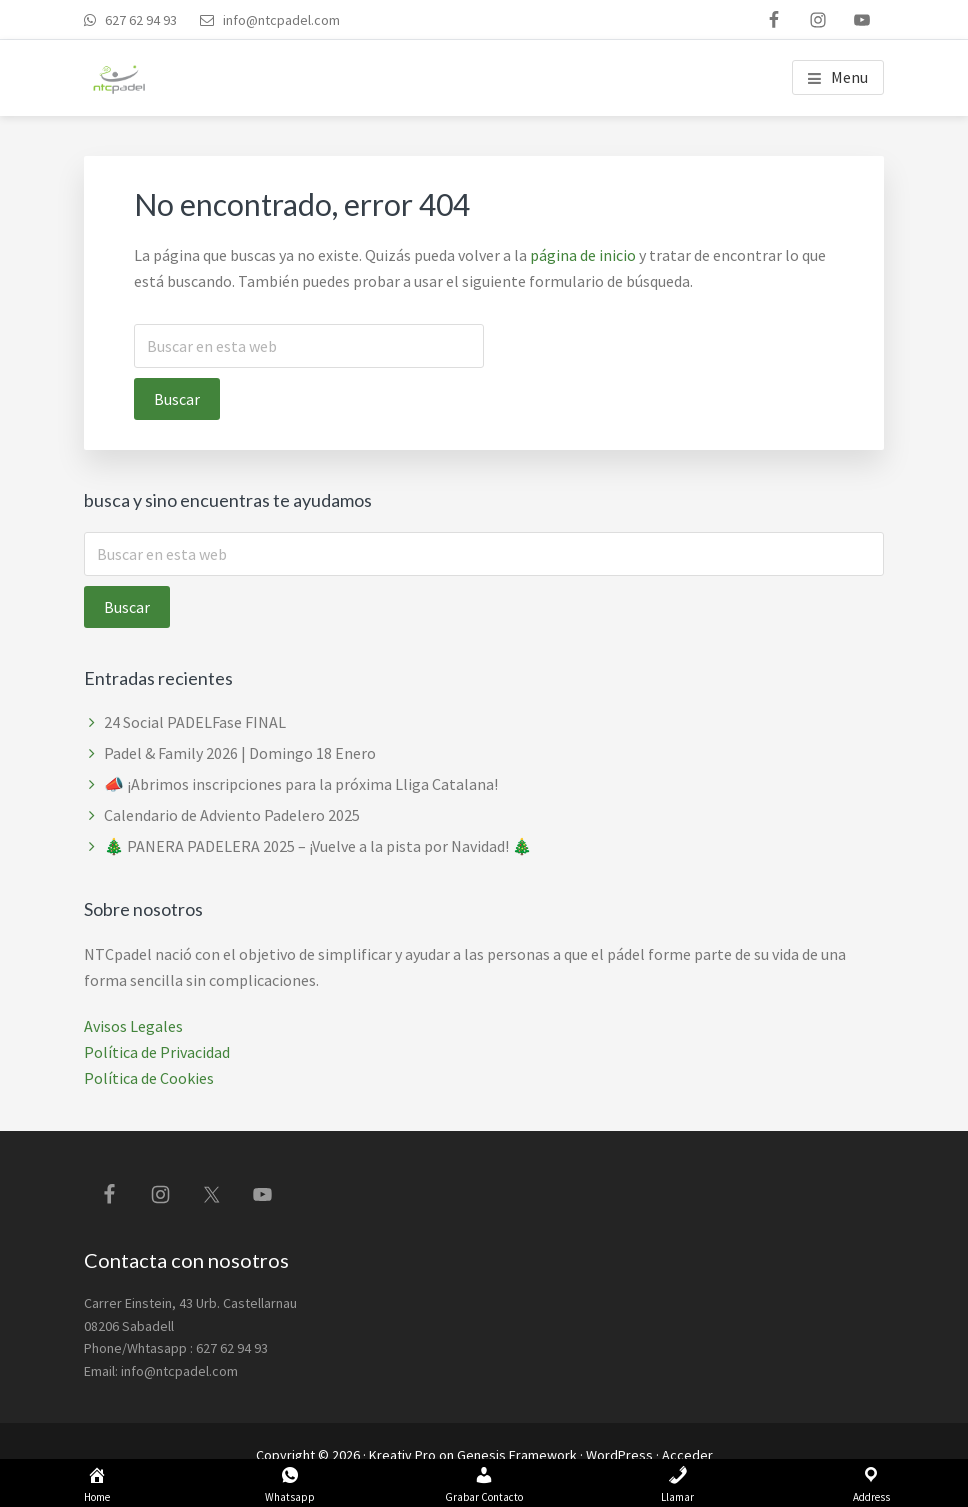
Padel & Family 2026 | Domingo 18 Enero (240, 753)
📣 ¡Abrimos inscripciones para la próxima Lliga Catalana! (301, 784)
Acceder (687, 1455)
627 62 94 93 (139, 20)
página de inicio (583, 255)
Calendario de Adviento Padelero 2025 (232, 815)
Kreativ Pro (402, 1455)
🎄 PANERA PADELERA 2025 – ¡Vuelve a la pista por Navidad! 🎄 (318, 846)
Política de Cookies (149, 1078)
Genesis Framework (517, 1455)
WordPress (619, 1455)
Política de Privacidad (157, 1052)
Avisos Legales (133, 1026)
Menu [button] (849, 77)
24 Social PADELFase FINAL (195, 722)
